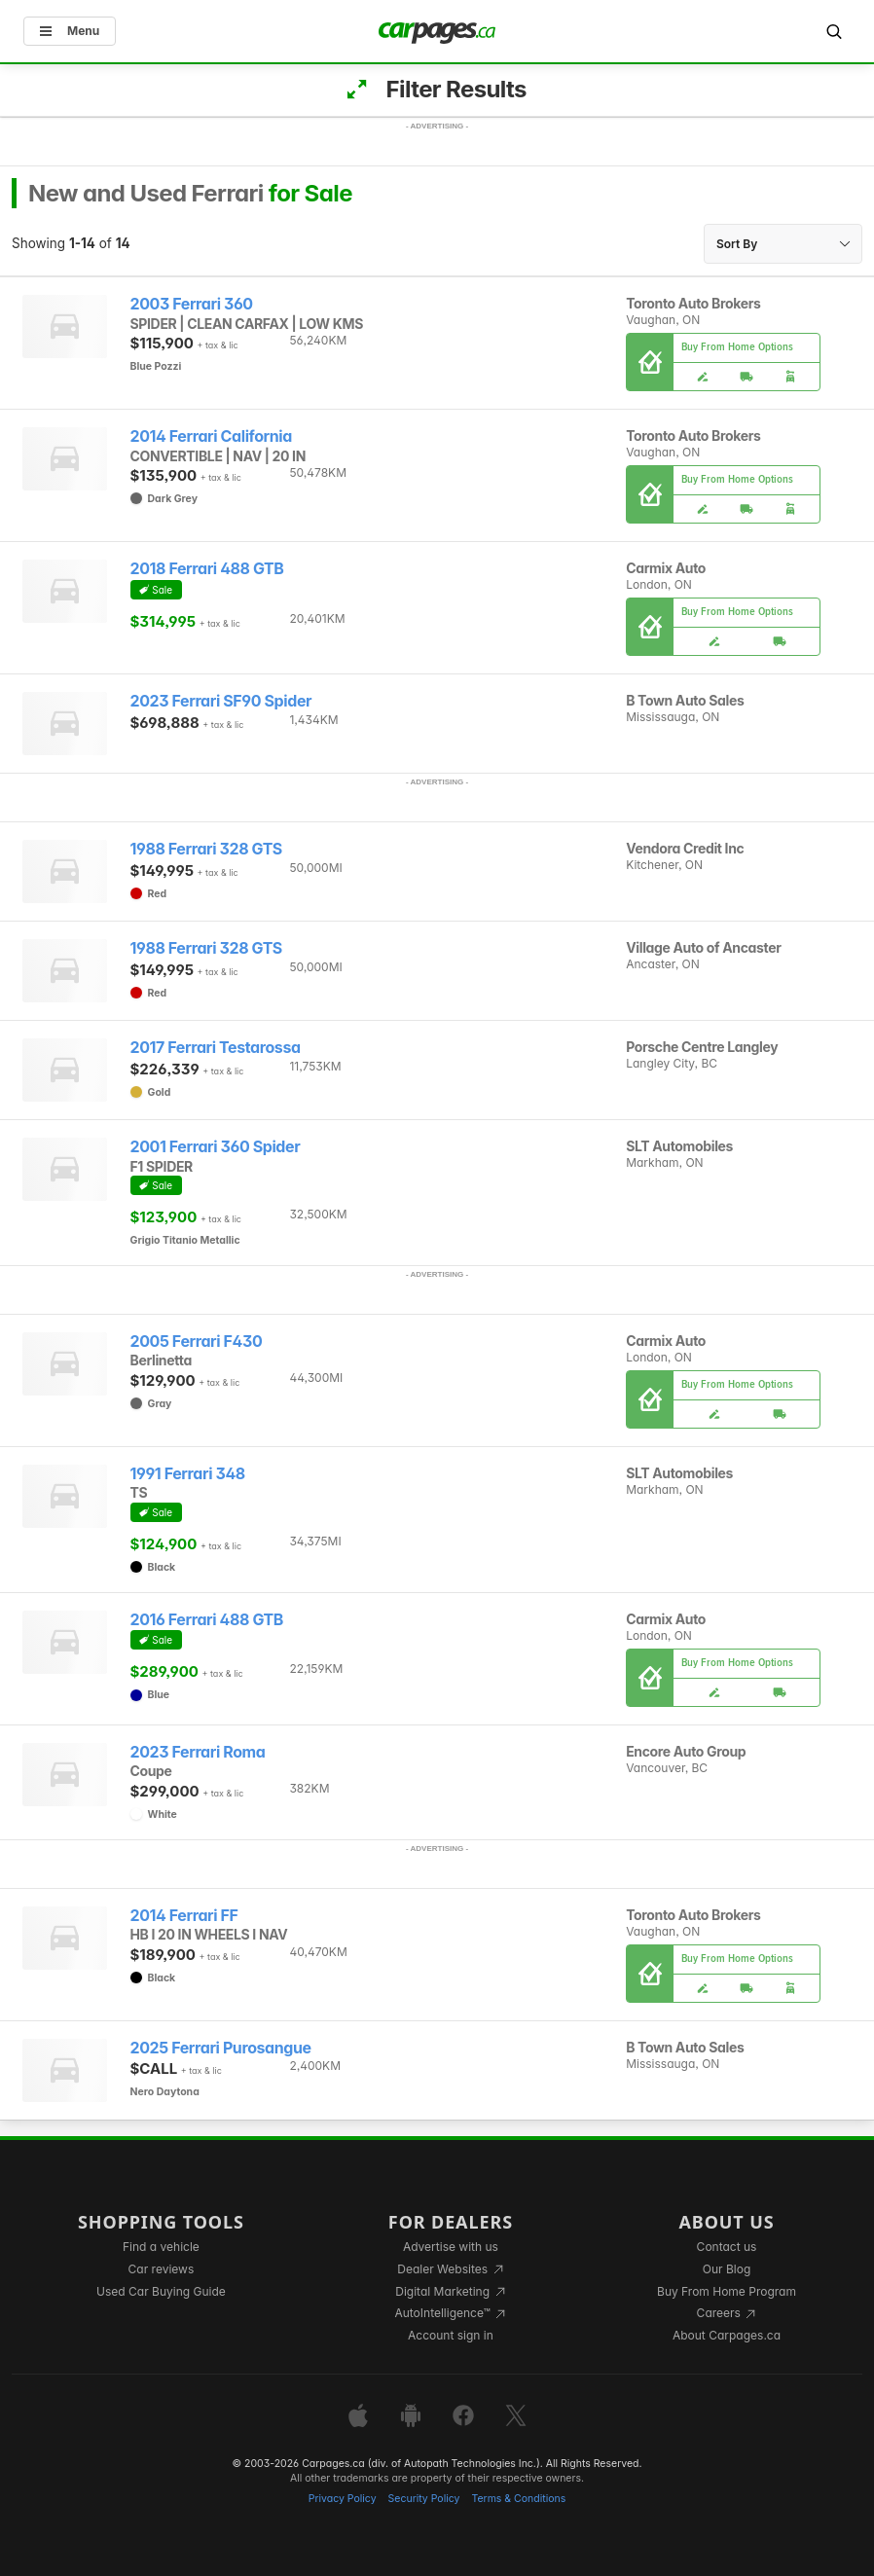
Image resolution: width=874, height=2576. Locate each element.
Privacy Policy (343, 2498)
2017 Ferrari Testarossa (215, 1047)
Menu (69, 30)
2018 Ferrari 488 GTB (207, 569)
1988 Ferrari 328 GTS (206, 849)
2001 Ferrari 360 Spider (215, 1147)
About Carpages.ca (727, 2335)
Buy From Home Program (726, 2291)
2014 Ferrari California (211, 436)
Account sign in (450, 2335)
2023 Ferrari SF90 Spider (221, 701)
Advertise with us (450, 2246)
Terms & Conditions (518, 2498)
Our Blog (726, 2269)
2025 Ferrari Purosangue (220, 2048)
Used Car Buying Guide (161, 2291)
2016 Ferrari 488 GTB (206, 1620)
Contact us (727, 2246)
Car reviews (161, 2269)
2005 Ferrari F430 (196, 1341)
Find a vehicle (161, 2246)
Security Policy (424, 2498)
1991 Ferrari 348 (187, 1474)
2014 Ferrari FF (184, 1915)
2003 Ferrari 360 (191, 304)
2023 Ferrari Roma (198, 1752)
